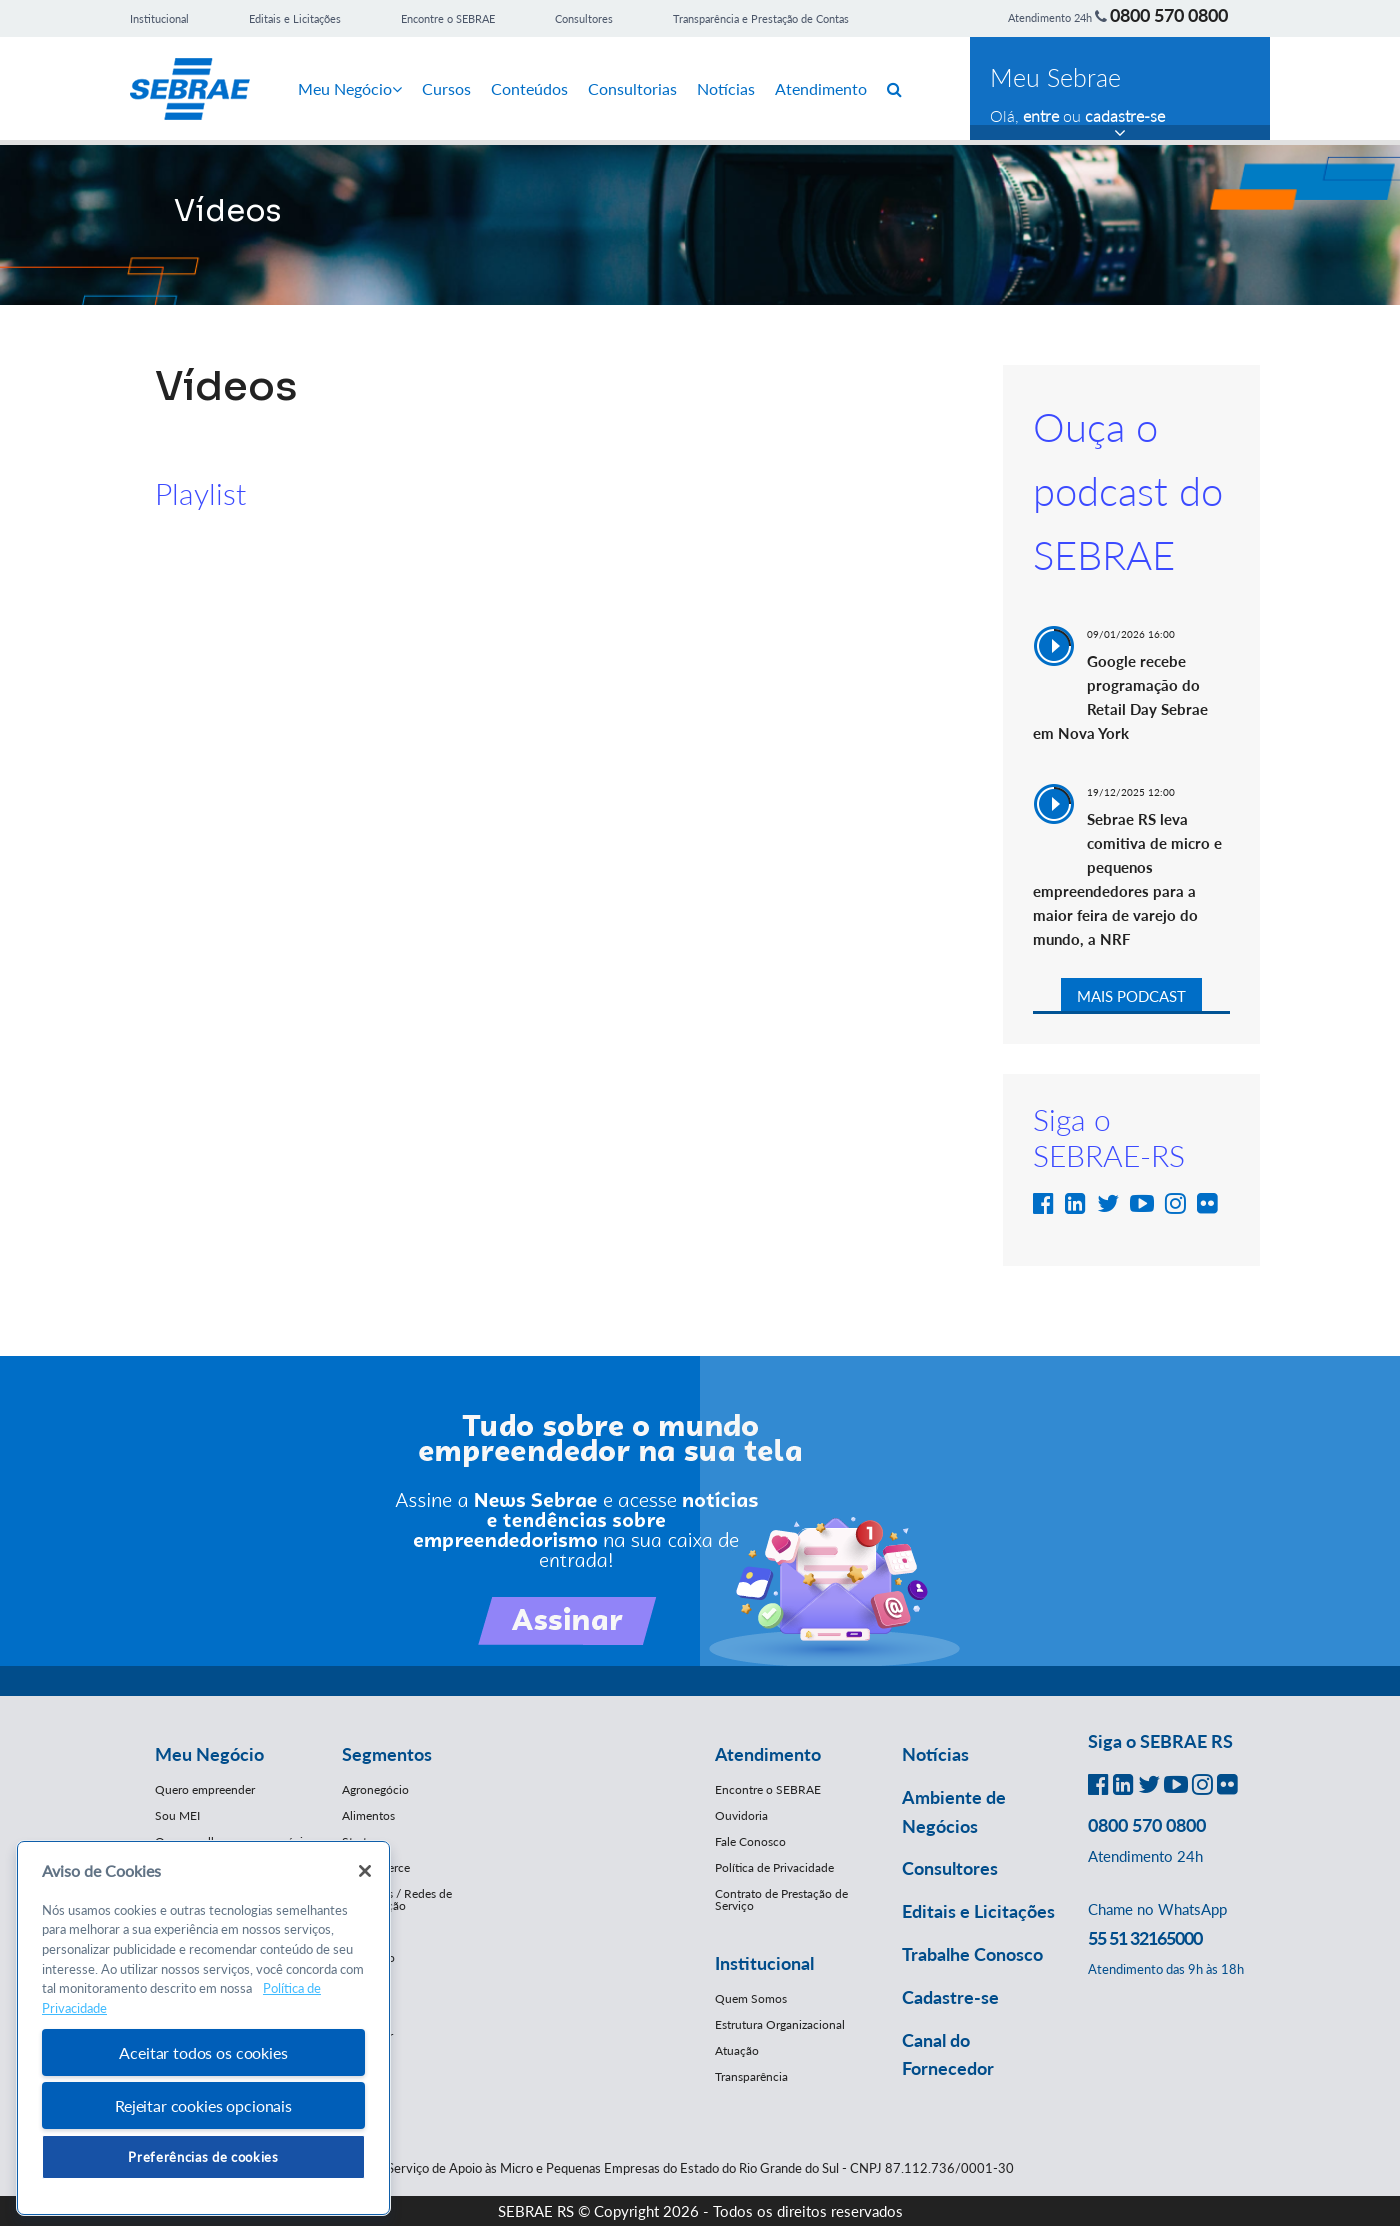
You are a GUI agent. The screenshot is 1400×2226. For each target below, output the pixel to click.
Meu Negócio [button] (209, 1754)
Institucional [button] (764, 1963)
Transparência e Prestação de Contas (761, 18)
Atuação (737, 2050)
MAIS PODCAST (1131, 996)
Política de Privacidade (774, 1867)
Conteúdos (529, 88)
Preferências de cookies (203, 2157)
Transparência (751, 2076)
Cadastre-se (950, 1997)
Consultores (584, 18)
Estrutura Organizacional (780, 2024)
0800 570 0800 (1169, 15)
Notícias (726, 88)
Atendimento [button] (768, 1754)
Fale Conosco (750, 1841)
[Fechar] (365, 1871)
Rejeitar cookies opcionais (203, 2105)
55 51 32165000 (1145, 1938)
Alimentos (368, 1815)
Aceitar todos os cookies (203, 2052)
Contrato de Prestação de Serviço (781, 1899)
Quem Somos (751, 1998)
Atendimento (821, 88)
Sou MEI (177, 1815)
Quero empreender (205, 1789)
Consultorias (632, 88)
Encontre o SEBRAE (448, 18)
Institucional (159, 18)
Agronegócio (375, 1789)
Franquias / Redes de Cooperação (397, 1899)
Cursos (446, 88)
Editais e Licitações (295, 18)
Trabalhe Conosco (972, 1954)
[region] (203, 2028)
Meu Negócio (350, 88)
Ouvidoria (741, 1815)
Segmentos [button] (387, 1754)
